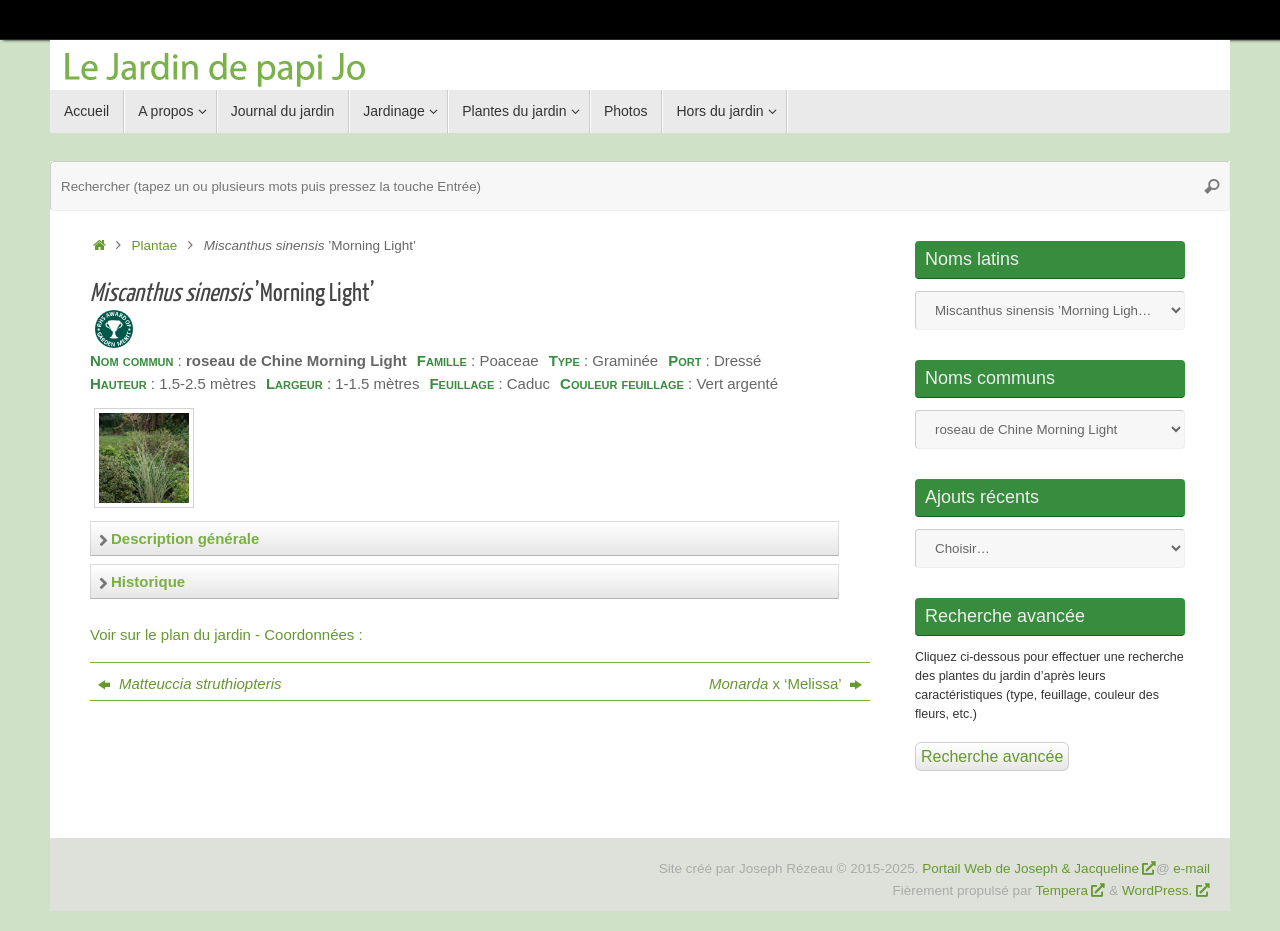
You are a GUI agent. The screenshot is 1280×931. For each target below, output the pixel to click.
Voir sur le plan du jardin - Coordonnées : (226, 634)
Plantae (155, 245)
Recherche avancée (992, 756)
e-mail (1191, 868)
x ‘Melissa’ (785, 683)
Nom (1050, 310)
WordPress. (1159, 890)
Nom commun (1050, 429)
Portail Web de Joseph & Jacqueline (1030, 868)
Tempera (1062, 890)
